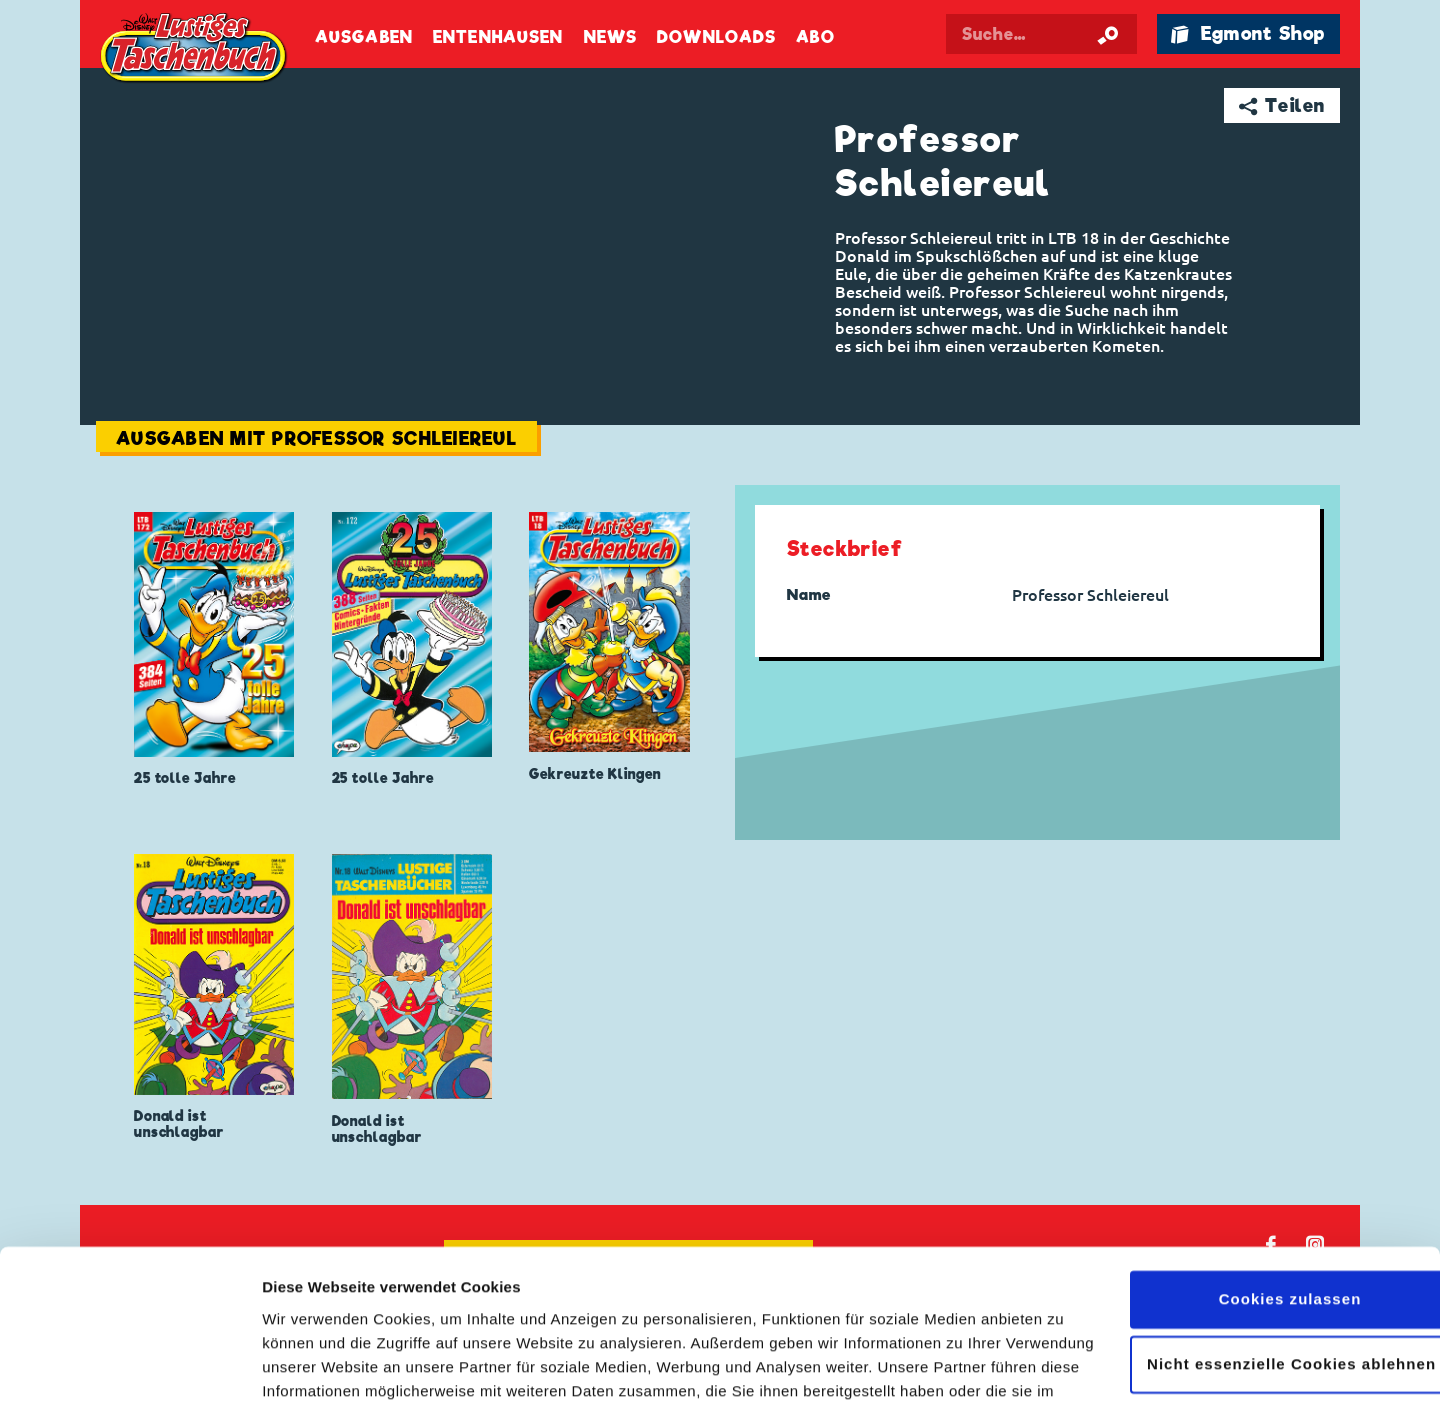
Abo (815, 37)
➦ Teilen (1282, 105)
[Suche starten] (1108, 34)
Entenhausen (498, 37)
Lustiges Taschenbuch (195, 50)
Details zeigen (312, 1366)
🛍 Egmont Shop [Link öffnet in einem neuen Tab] (1248, 33)
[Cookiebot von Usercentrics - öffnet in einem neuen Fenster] (129, 1367)
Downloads (716, 37)
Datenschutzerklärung (457, 1311)
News (610, 37)
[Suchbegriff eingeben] (1042, 34)
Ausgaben (364, 37)
